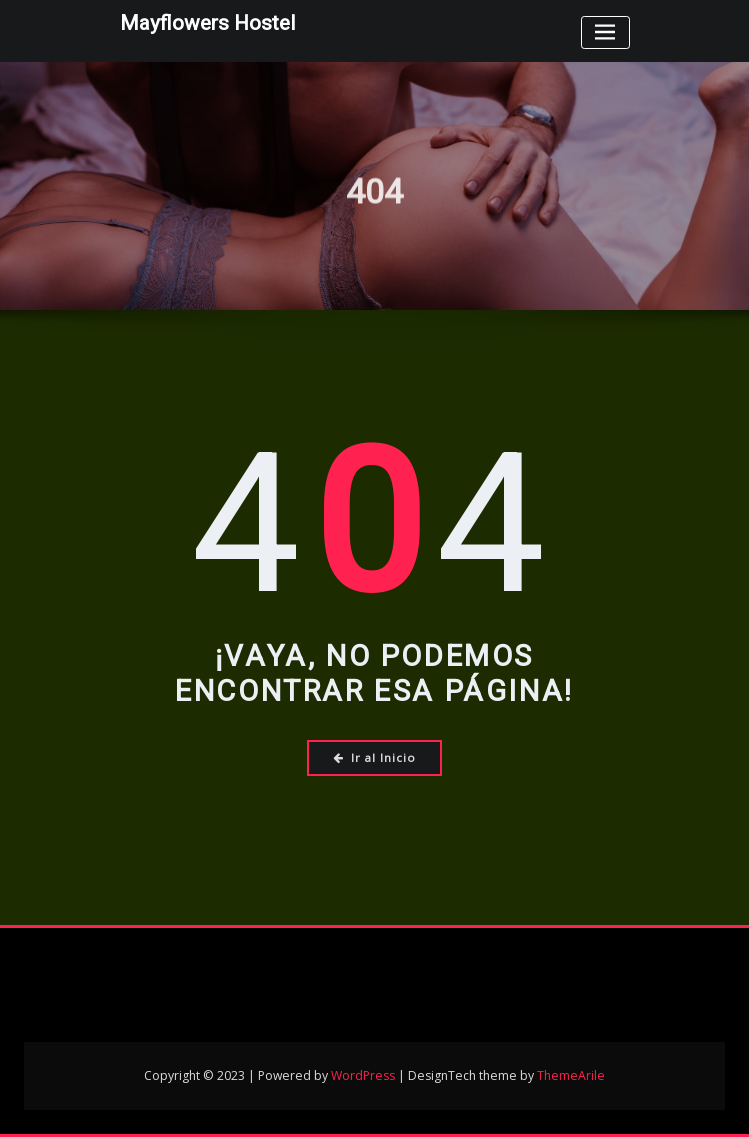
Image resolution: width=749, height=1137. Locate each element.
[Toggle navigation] (605, 32)
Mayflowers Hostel (207, 23)
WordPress (363, 1075)
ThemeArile (571, 1075)
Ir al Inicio (374, 757)
